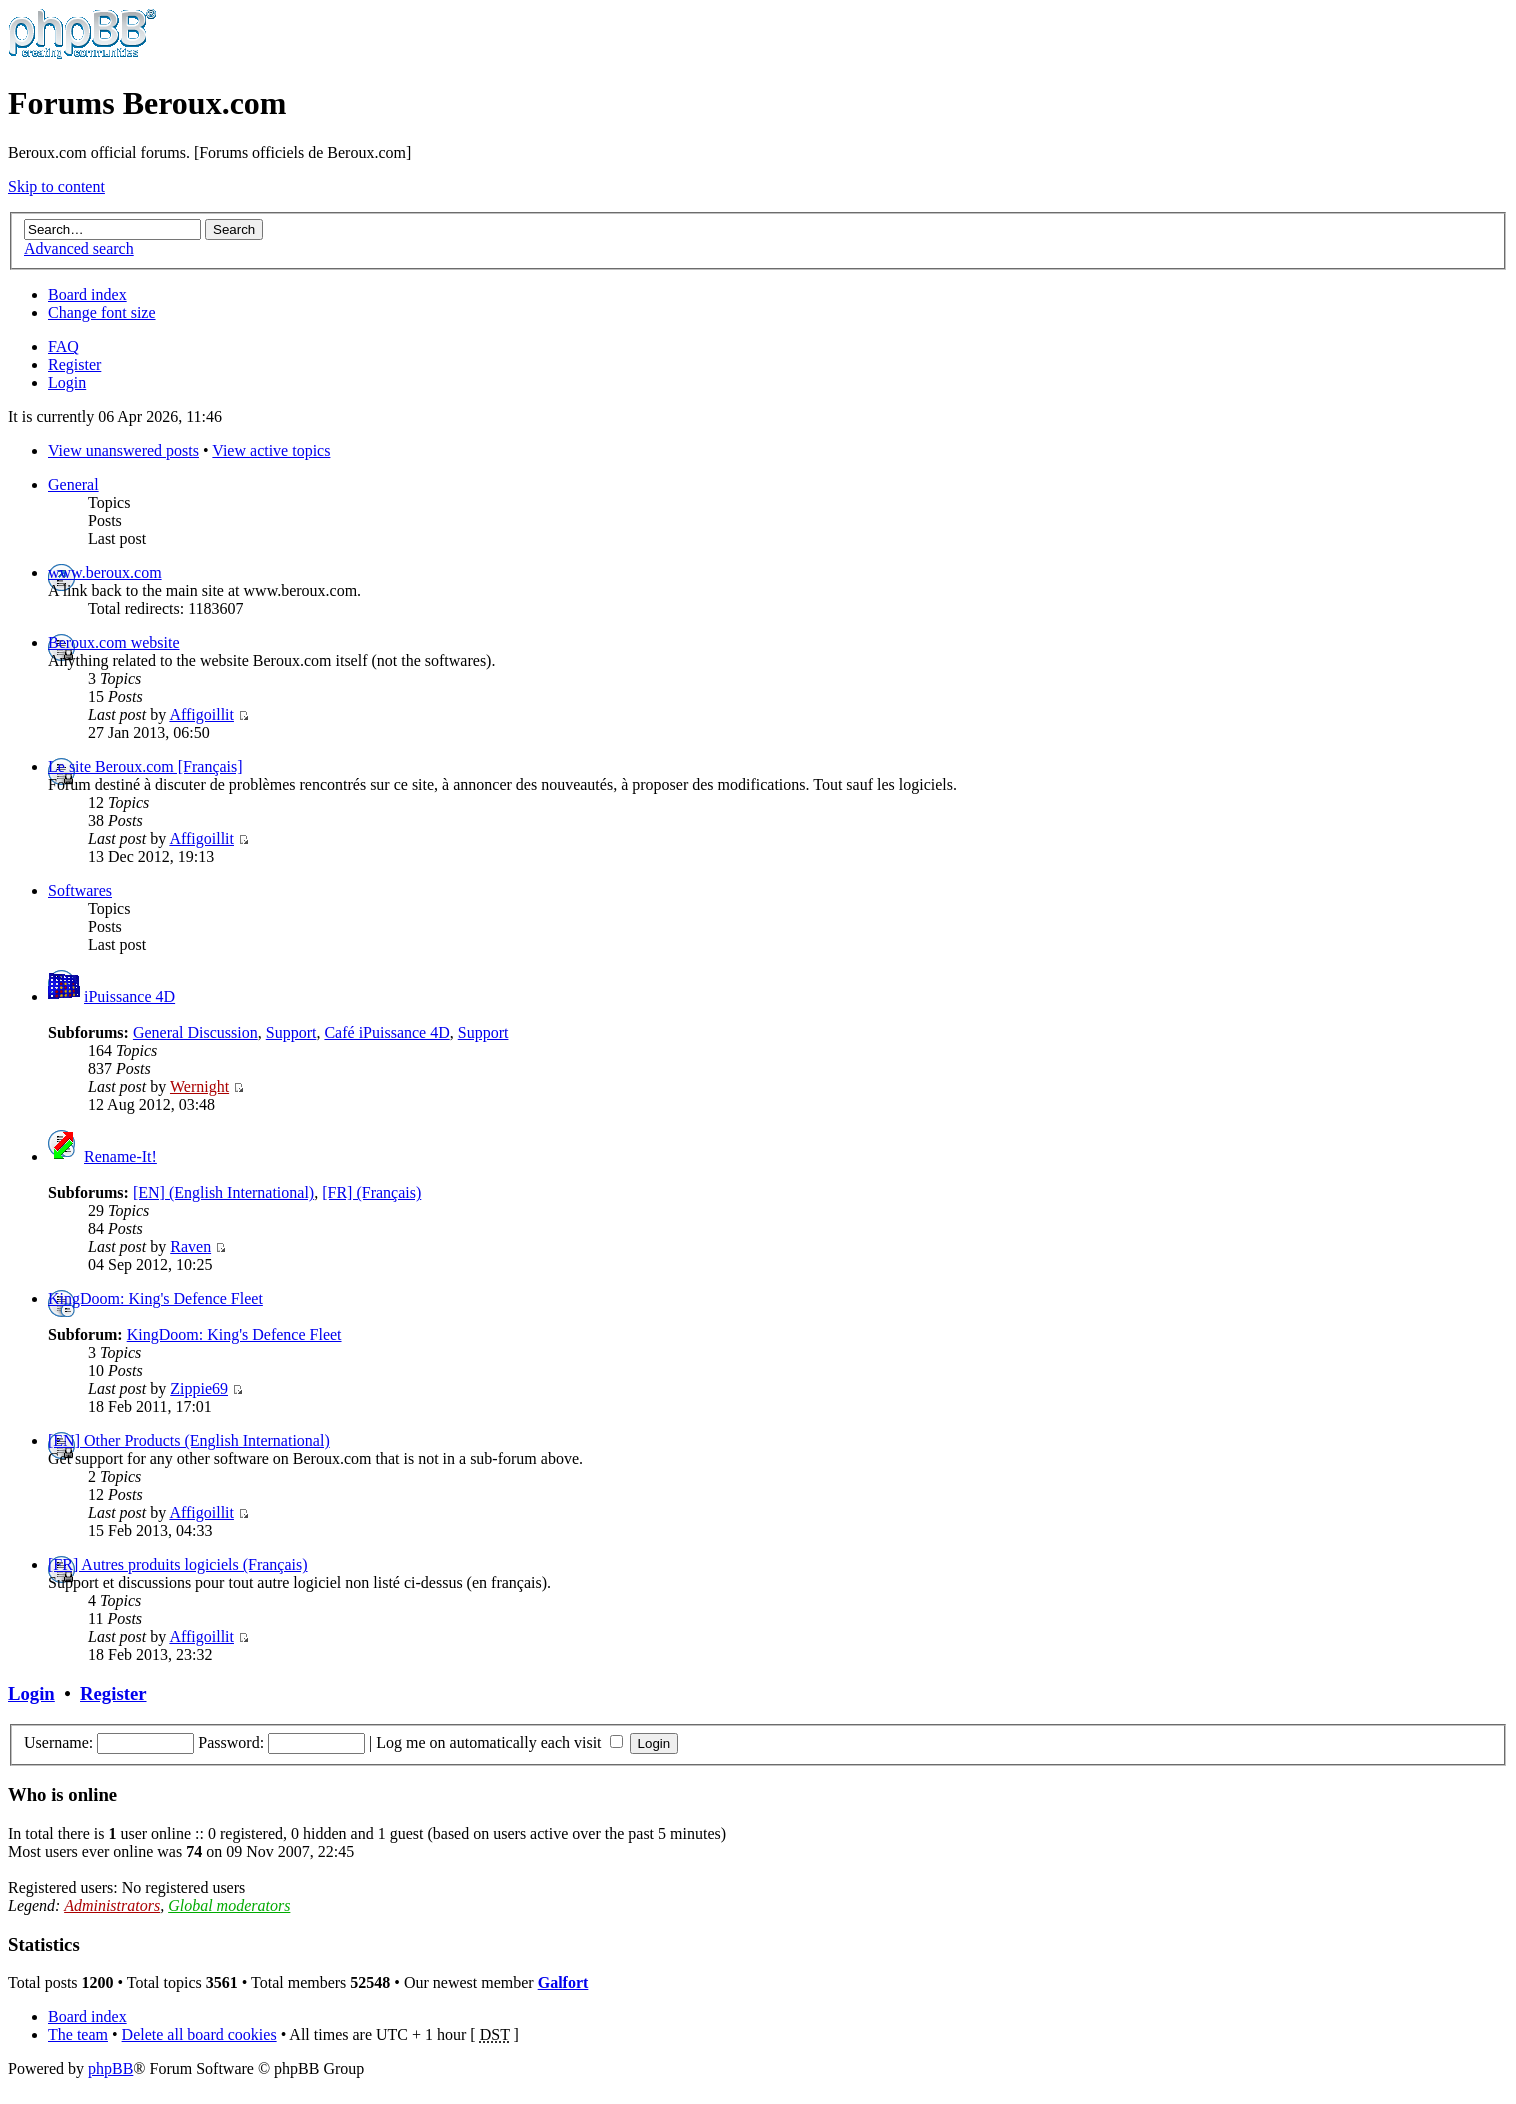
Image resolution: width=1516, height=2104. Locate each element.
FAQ (63, 346)
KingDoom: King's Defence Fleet (155, 1298)
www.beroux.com (105, 572)
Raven (190, 1246)
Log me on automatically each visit (499, 1742)
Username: (58, 1742)
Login (67, 382)
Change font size (102, 312)
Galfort (563, 1982)
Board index (87, 294)
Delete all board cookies (199, 2034)
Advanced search (79, 248)
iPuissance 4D (129, 996)
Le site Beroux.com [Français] (145, 766)
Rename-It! (120, 1156)
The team (78, 2034)
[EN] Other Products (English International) (189, 1440)
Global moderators (229, 1905)
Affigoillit (201, 714)
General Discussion (195, 1032)
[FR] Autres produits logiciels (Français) (178, 1564)
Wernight (199, 1086)
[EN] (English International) (223, 1192)
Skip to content (56, 186)
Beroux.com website (114, 642)
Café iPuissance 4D (386, 1032)
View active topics (271, 450)
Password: (231, 1742)
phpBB (110, 2068)
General (73, 484)
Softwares (80, 890)
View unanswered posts (123, 450)
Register (74, 364)
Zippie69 (199, 1388)
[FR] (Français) (371, 1192)
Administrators (112, 1905)
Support (291, 1032)
